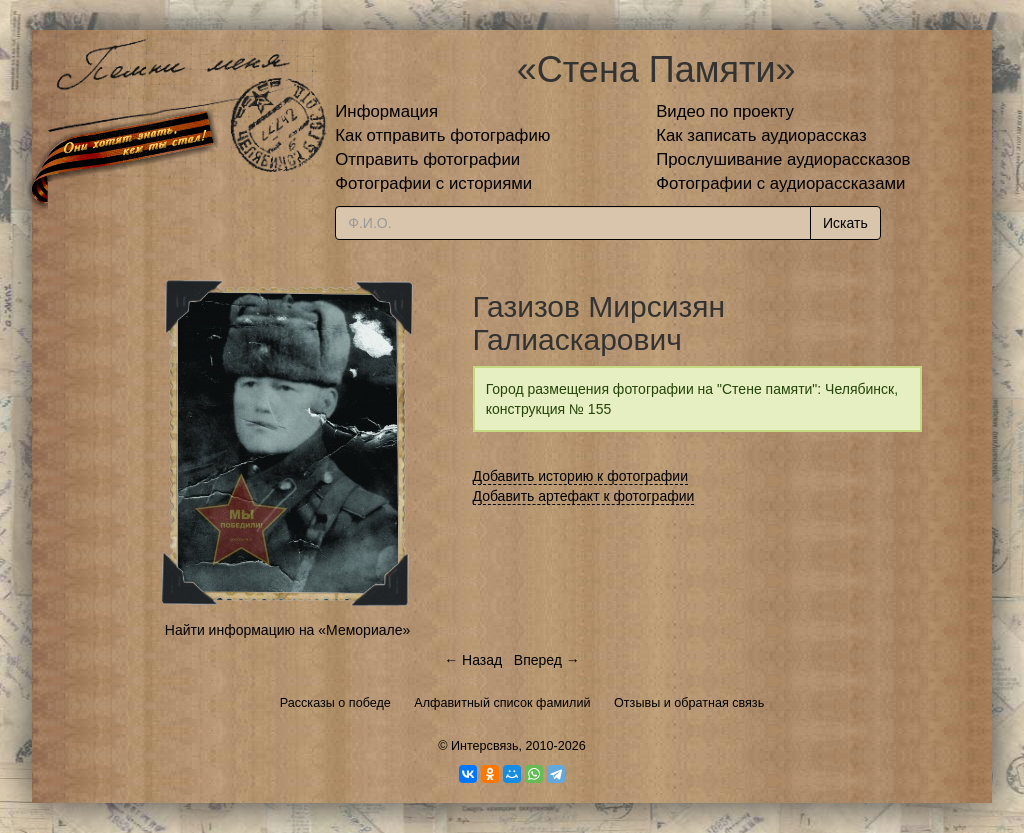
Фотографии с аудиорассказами (780, 183)
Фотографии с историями (433, 183)
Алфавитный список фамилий (502, 703)
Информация (386, 111)
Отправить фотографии (427, 159)
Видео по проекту (725, 111)
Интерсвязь (485, 746)
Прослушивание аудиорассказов (783, 159)
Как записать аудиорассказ (761, 135)
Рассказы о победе (335, 703)
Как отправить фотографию (442, 135)
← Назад (473, 660)
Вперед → (547, 660)
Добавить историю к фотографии (581, 476)
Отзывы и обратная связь (689, 703)
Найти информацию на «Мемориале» (287, 630)
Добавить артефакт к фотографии (584, 496)
